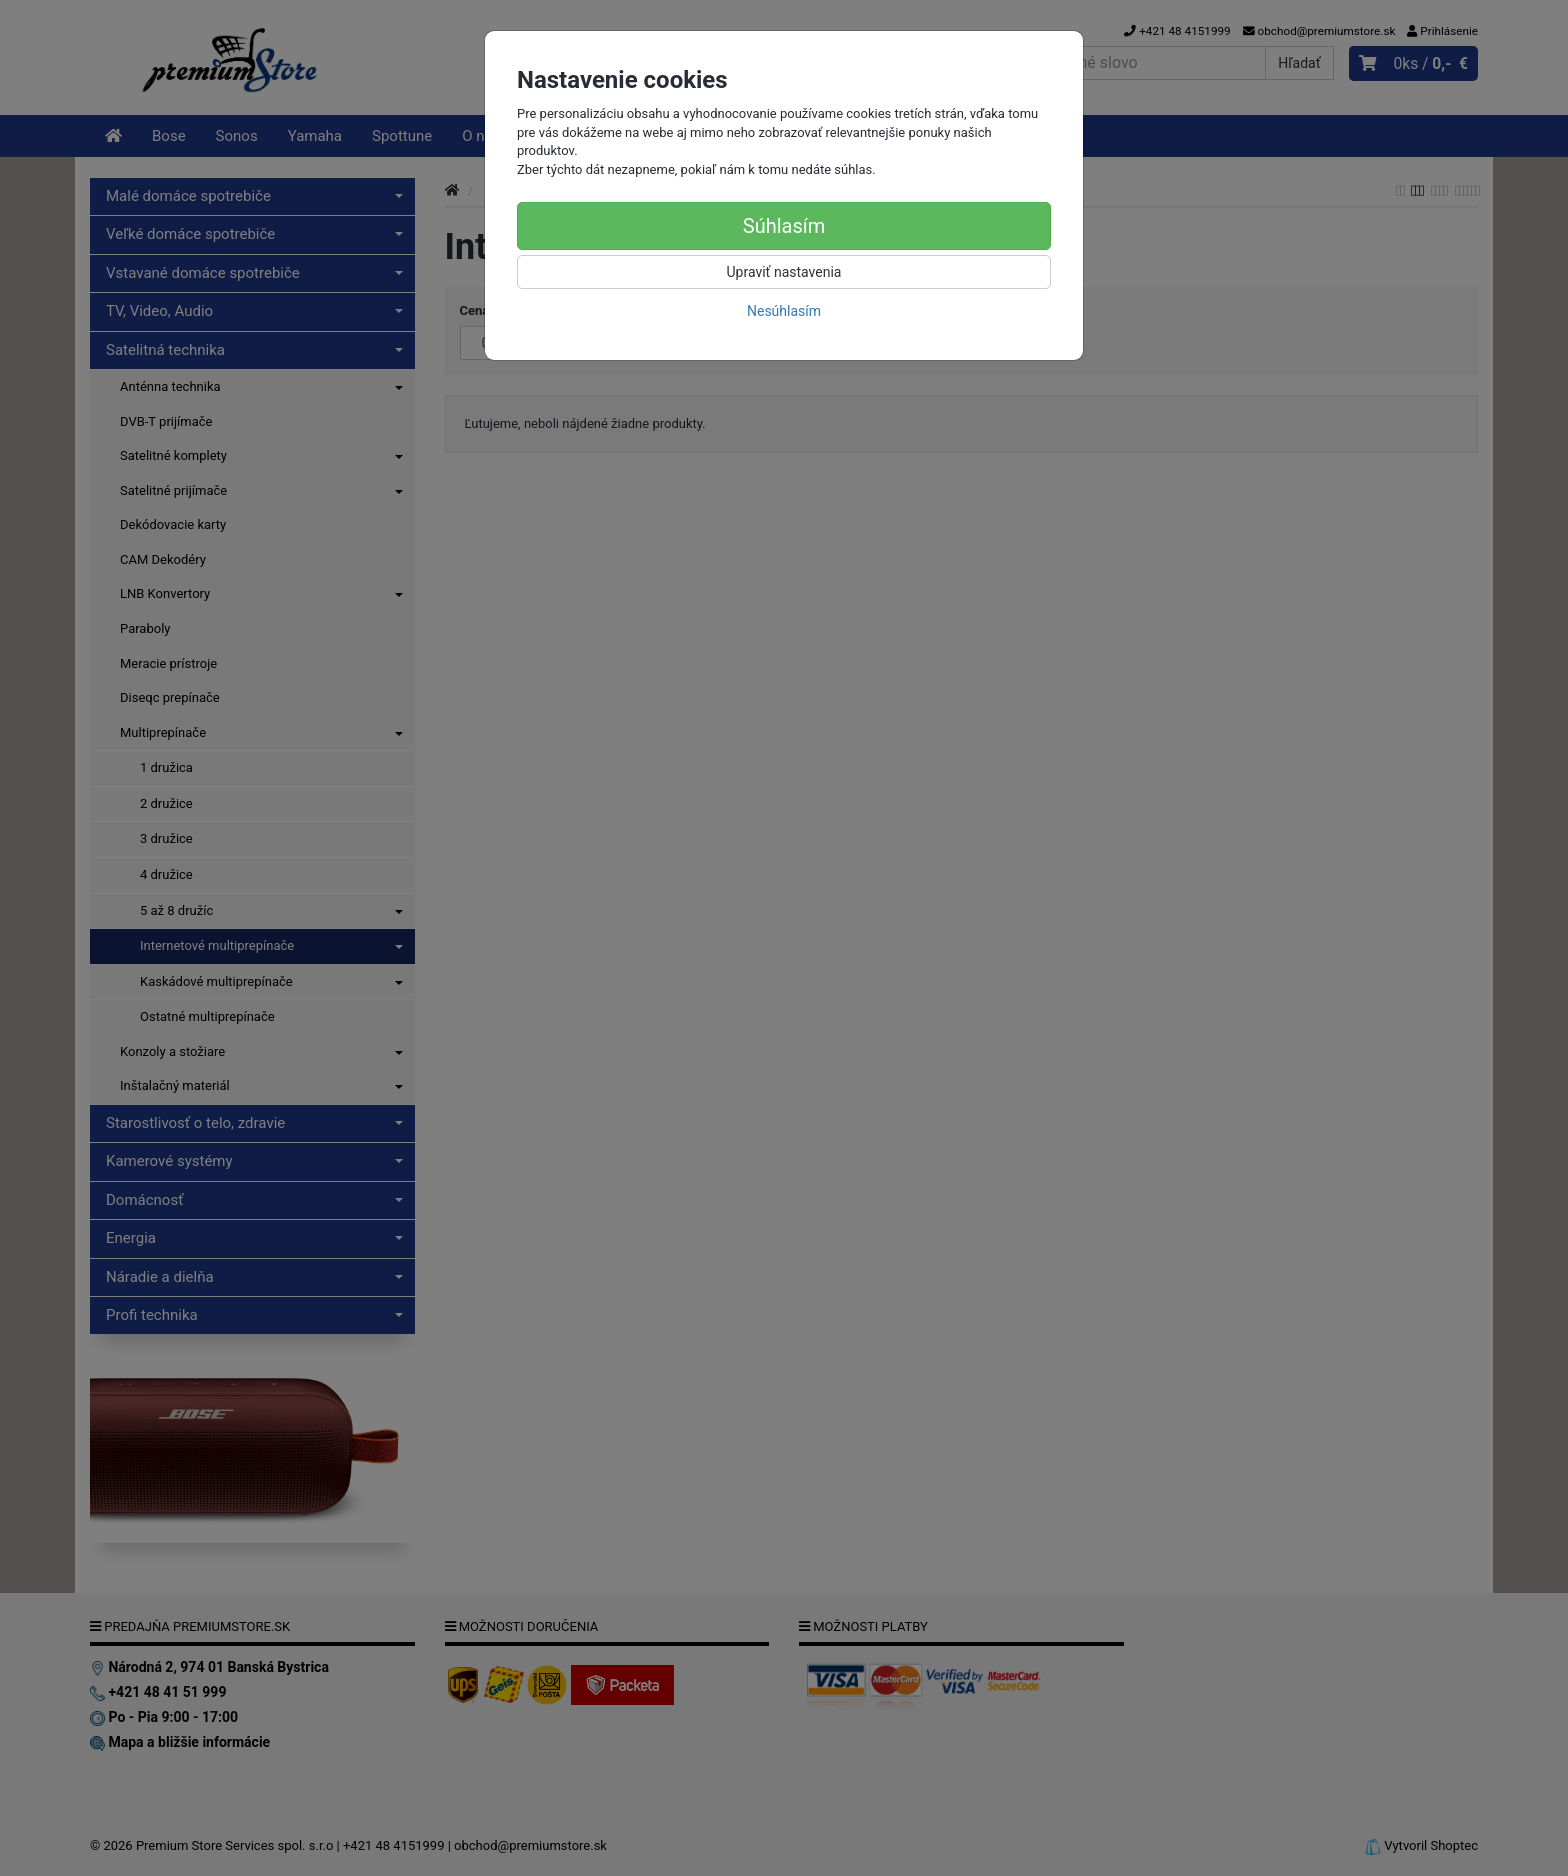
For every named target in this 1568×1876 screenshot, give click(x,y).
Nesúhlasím (784, 311)
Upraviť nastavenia (784, 272)
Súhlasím (784, 226)
